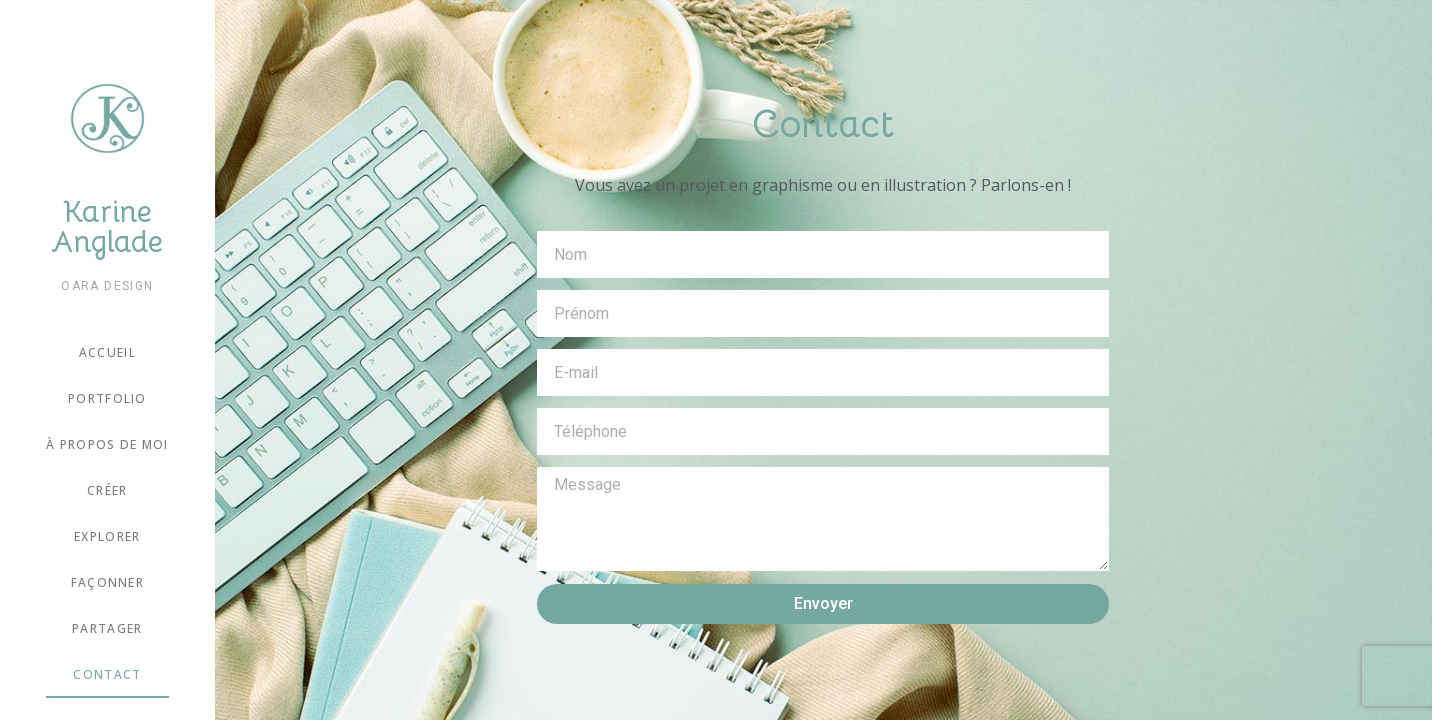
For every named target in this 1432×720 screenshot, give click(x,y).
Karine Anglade (107, 227)
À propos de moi (107, 444)
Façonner (107, 582)
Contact (107, 674)
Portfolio (107, 398)
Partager (107, 628)
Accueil (107, 352)
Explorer (107, 536)
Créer (107, 490)
